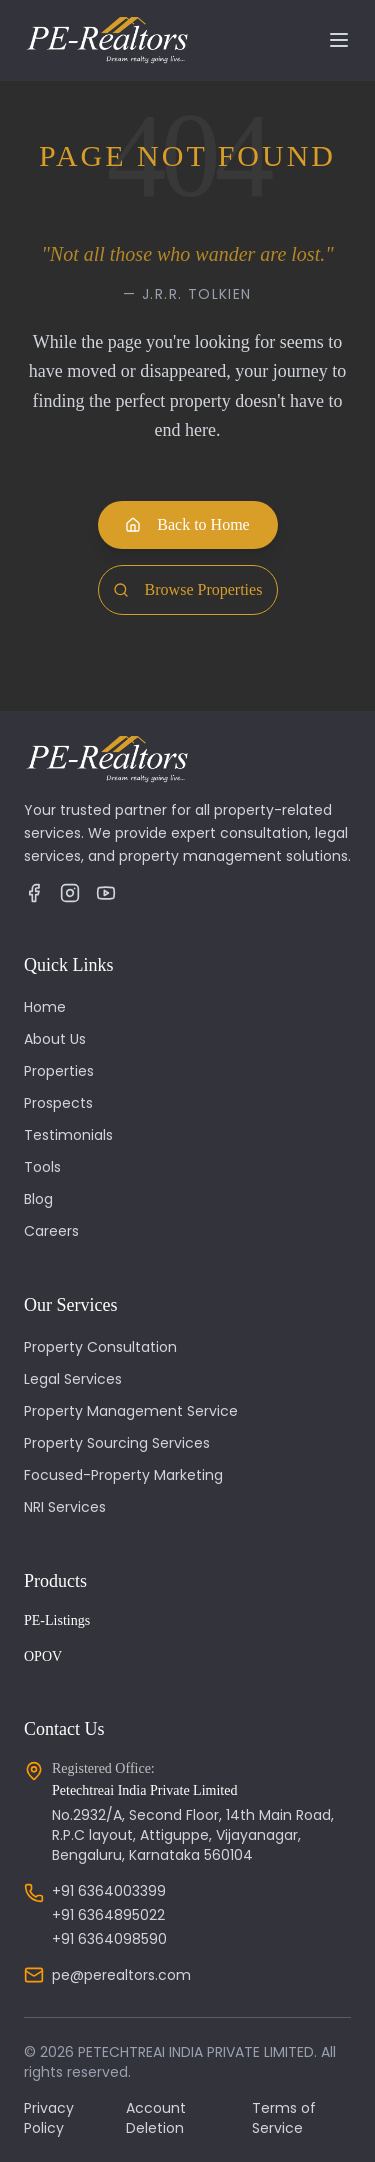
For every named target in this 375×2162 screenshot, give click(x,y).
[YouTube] (106, 893)
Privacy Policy (49, 2118)
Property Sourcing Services (117, 1443)
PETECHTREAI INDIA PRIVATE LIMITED (196, 2052)
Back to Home (187, 524)
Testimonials (68, 1135)
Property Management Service (131, 1411)
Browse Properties (188, 589)
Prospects (58, 1103)
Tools (42, 1167)
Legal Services (73, 1379)
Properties (59, 1071)
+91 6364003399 (109, 1891)
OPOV (43, 1656)
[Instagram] (70, 893)
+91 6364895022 (108, 1915)
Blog (38, 1199)
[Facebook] (34, 893)
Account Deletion (156, 2118)
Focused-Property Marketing (123, 1475)
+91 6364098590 (109, 1939)
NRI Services (65, 1507)
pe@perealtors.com (121, 1975)
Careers (51, 1231)
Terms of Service (284, 2118)
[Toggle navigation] (339, 40)
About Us (55, 1039)
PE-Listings (57, 1620)
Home (45, 1007)
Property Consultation (100, 1347)
